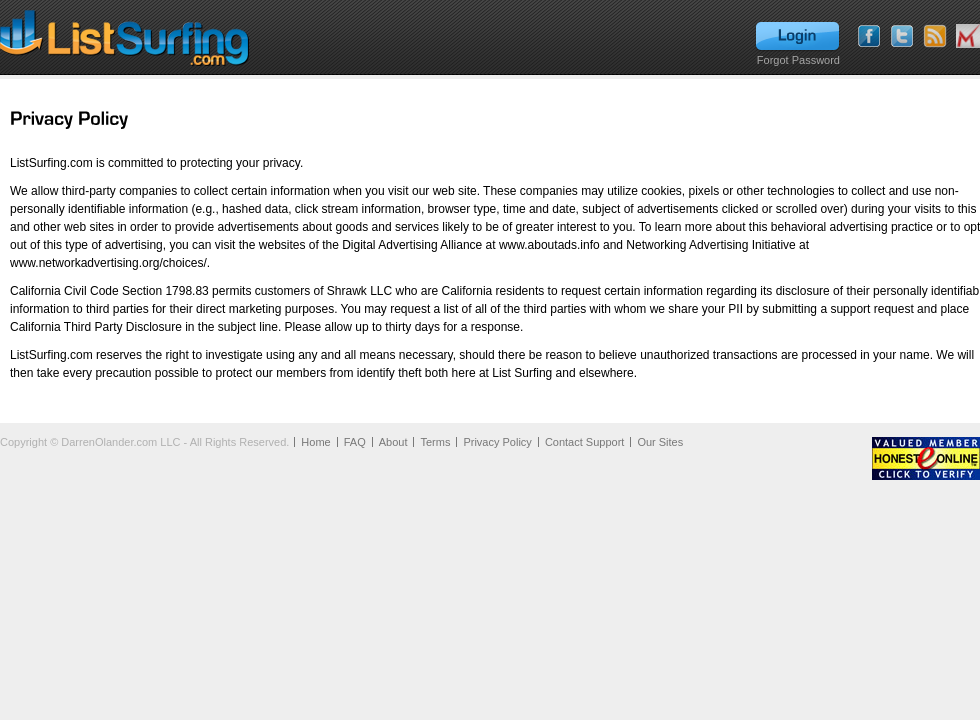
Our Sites (660, 442)
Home (315, 442)
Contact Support (585, 442)
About (393, 442)
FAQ (355, 442)
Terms (435, 442)
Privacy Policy (497, 442)
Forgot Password (798, 60)
